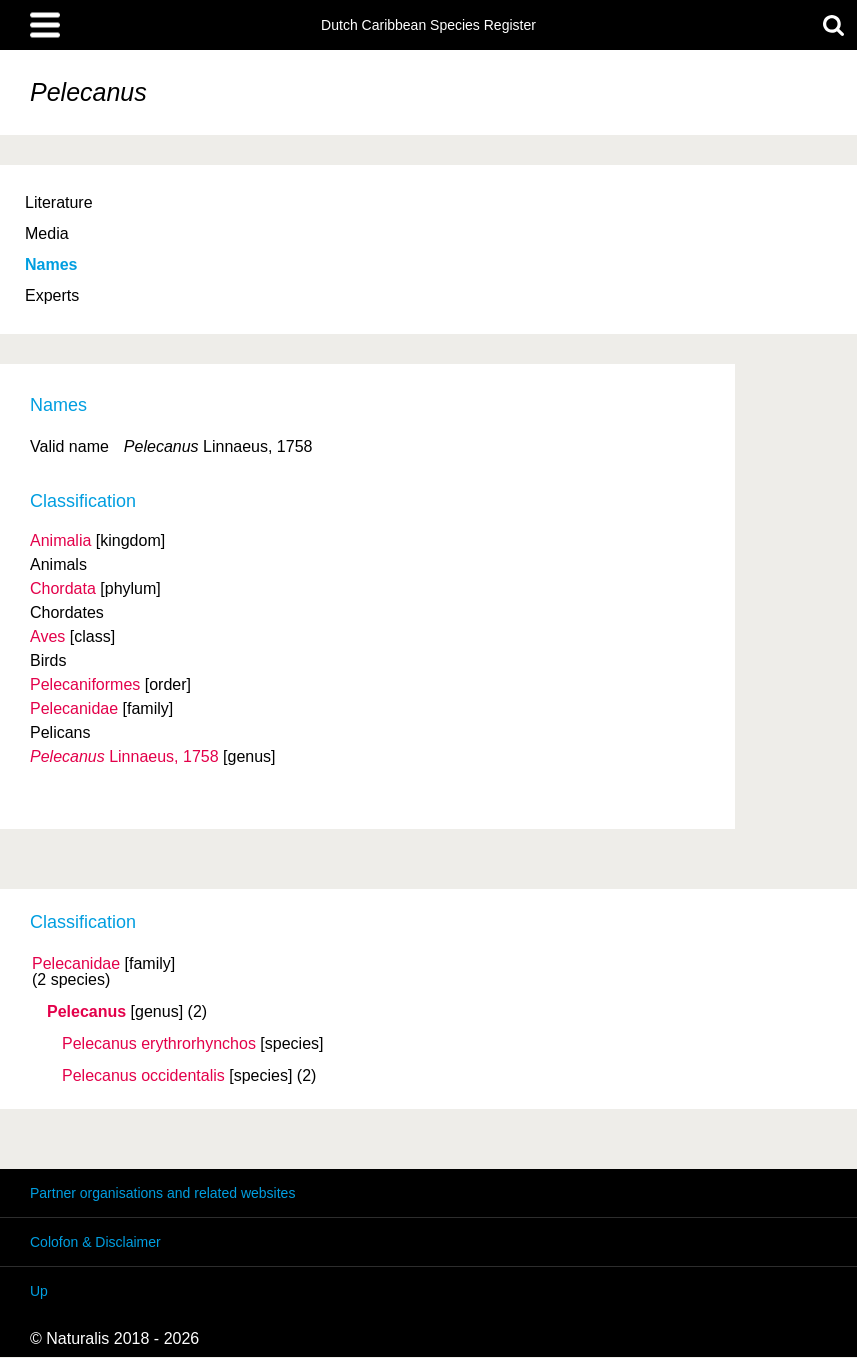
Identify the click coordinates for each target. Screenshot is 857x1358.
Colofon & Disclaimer (95, 1242)
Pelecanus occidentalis (143, 1076)
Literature (59, 202)
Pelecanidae (76, 964)
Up (39, 1291)
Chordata (63, 588)
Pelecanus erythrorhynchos (159, 1044)
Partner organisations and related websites (162, 1193)
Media (47, 233)
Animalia (60, 540)
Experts (52, 295)
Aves (47, 636)
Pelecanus (86, 1012)
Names (51, 264)
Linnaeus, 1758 (124, 756)
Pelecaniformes (85, 684)
